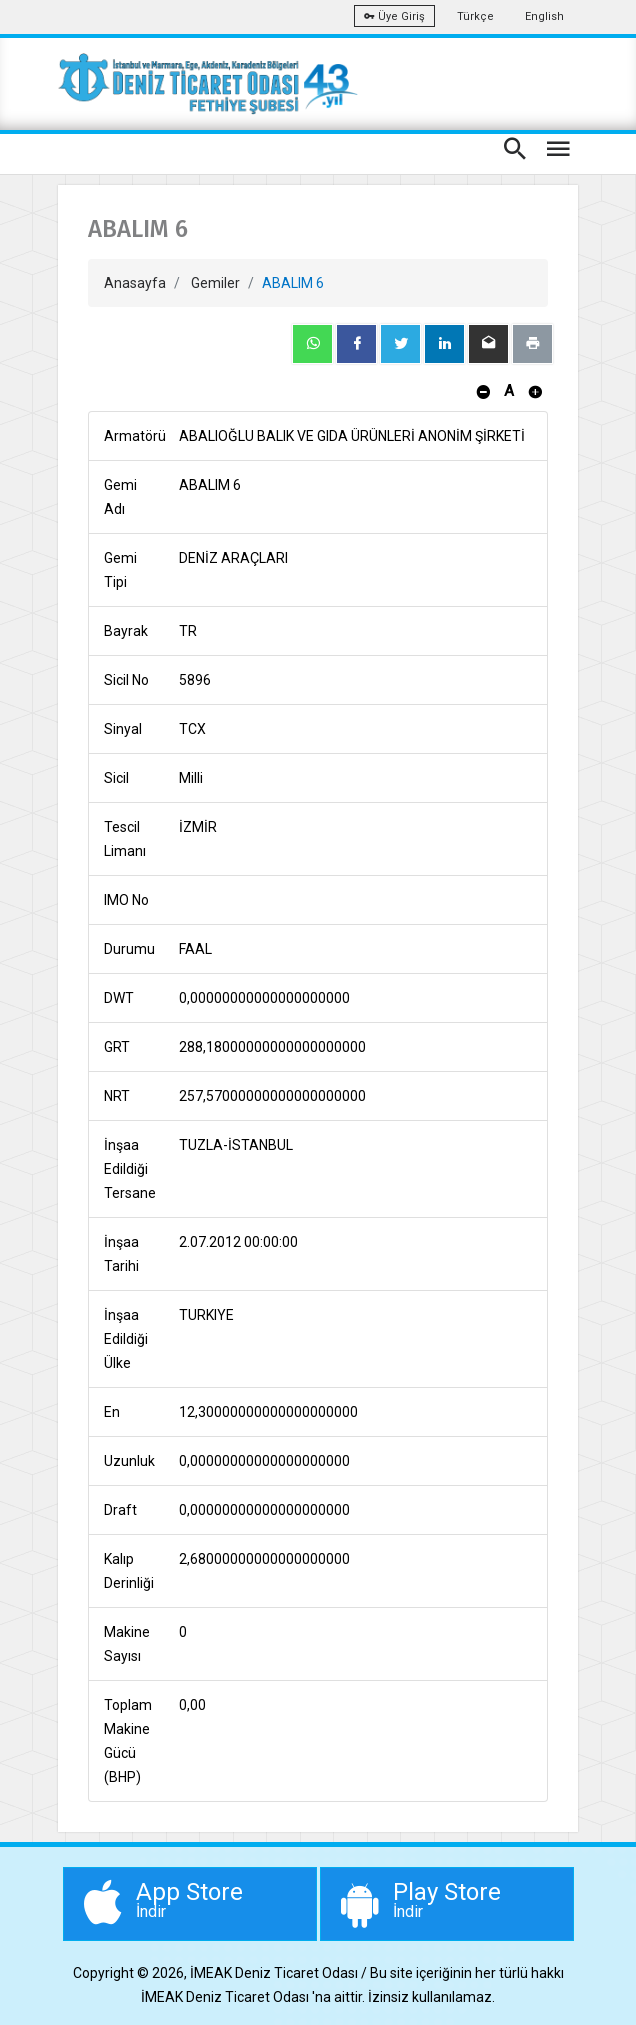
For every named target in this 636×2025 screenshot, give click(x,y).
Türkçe (475, 16)
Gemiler (215, 283)
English (544, 16)
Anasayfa (135, 283)
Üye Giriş (394, 16)
